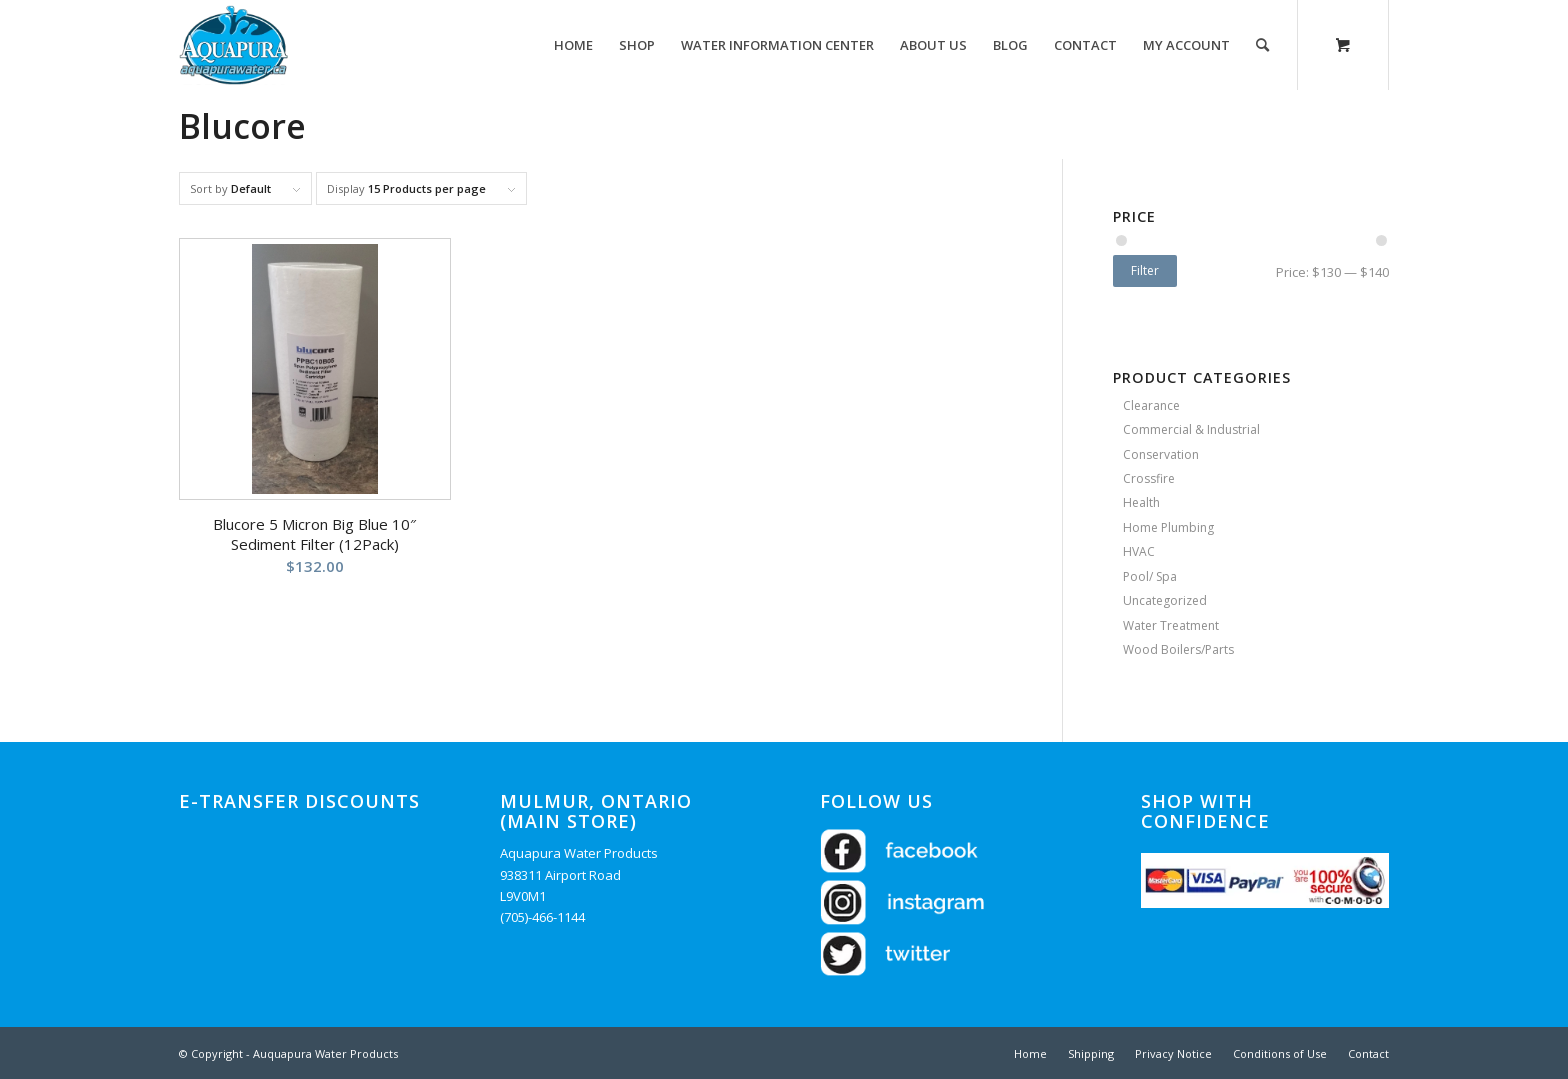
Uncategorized (1165, 600)
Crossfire (1149, 478)
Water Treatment (1171, 625)
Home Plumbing (1168, 527)
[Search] (1262, 45)
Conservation (1161, 454)
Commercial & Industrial (1191, 429)
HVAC (1139, 551)
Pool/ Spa (1150, 576)
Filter (1145, 270)
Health (1141, 502)
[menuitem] (573, 45)
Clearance (1151, 405)
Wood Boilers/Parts (1178, 649)
